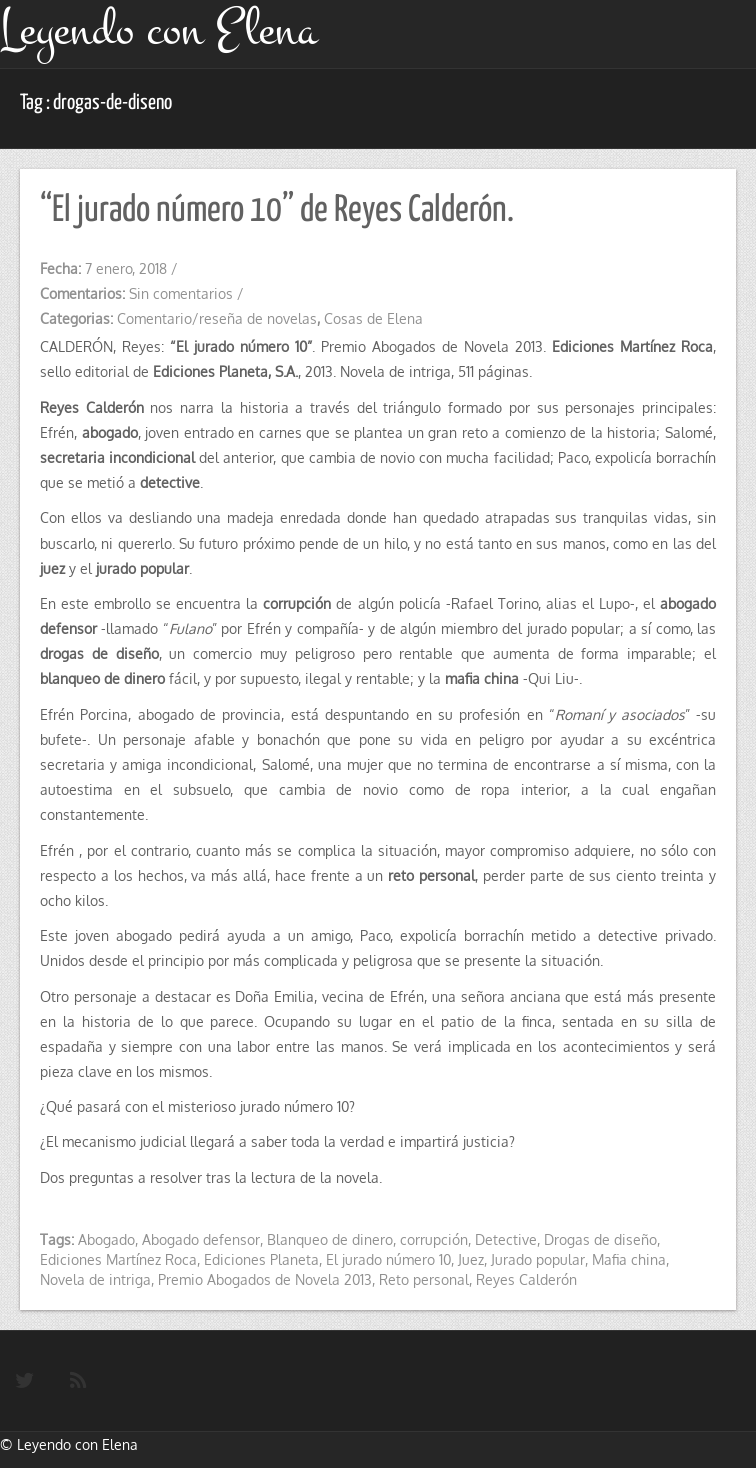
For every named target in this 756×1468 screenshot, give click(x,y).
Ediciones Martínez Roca (118, 1259)
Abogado (106, 1239)
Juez (471, 1259)
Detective (506, 1239)
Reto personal (424, 1279)
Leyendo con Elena (77, 1444)
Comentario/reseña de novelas (217, 318)
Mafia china (629, 1259)
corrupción (434, 1239)
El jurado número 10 (388, 1259)
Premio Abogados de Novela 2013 (265, 1279)
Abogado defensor (201, 1239)
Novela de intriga (95, 1279)
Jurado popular (538, 1259)
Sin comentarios (181, 293)
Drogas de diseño (600, 1239)
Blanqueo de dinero (330, 1239)
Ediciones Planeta (261, 1259)
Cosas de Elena (373, 318)
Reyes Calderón (526, 1279)
